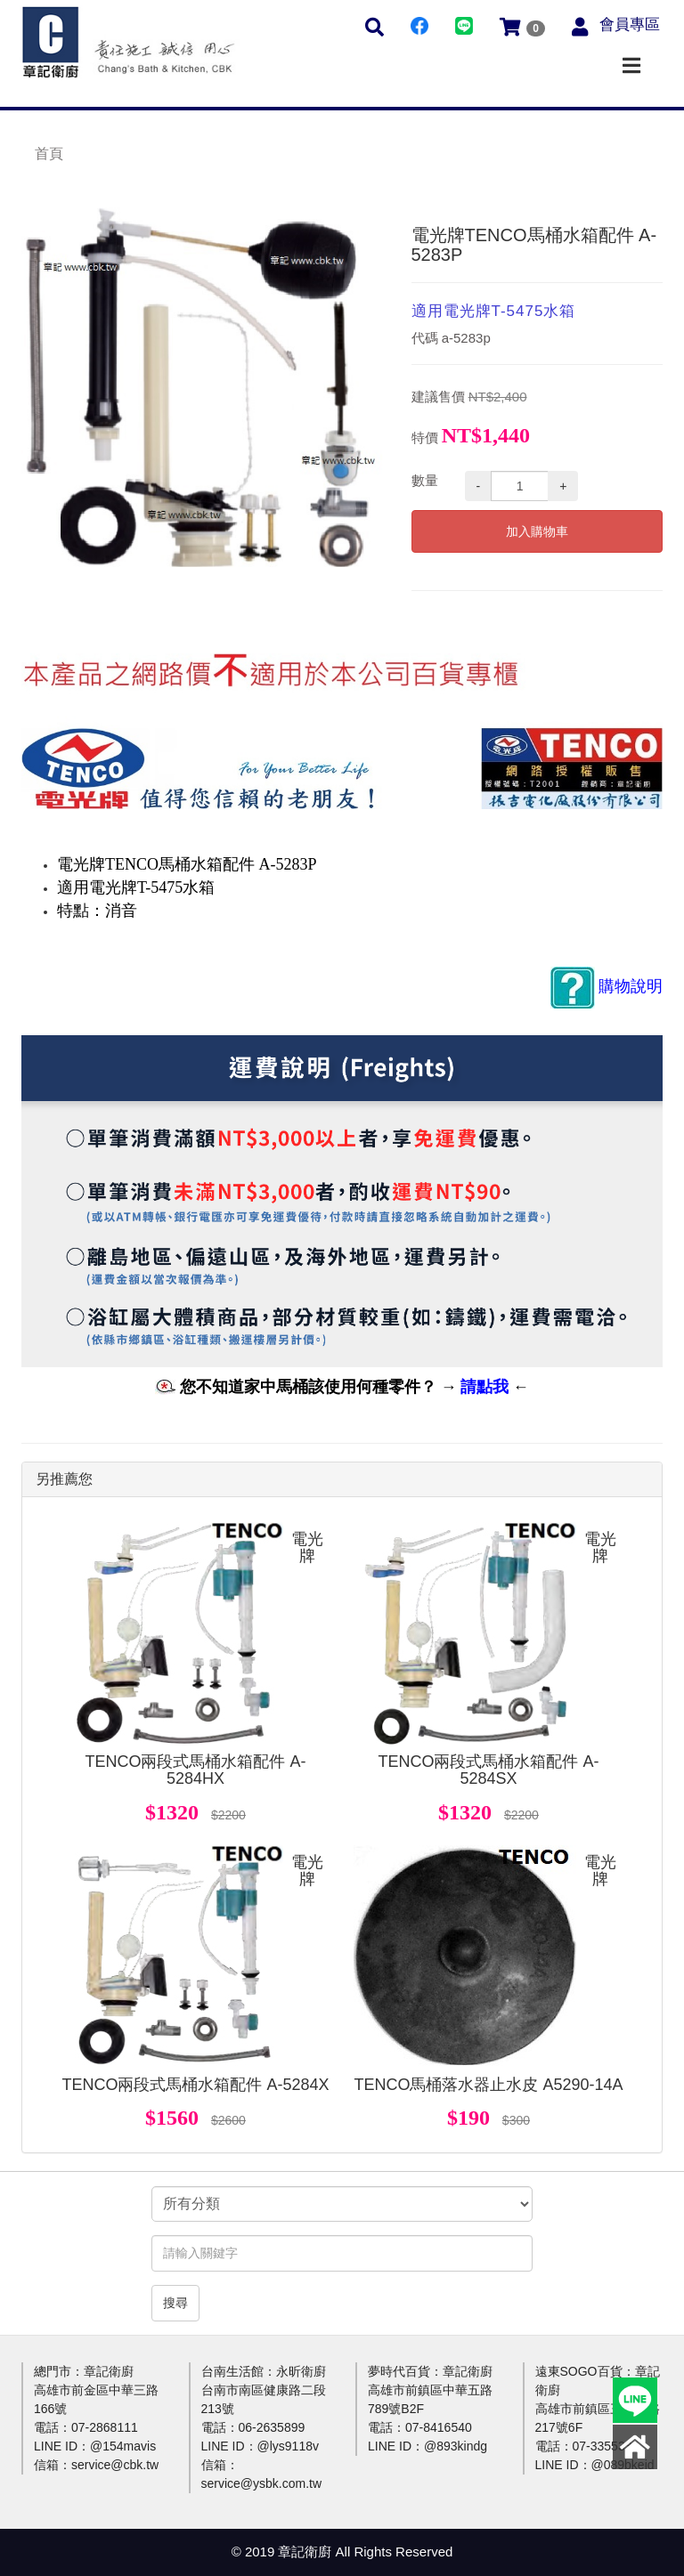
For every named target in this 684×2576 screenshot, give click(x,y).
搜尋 (175, 2303)
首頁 (49, 153)
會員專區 (629, 24)
